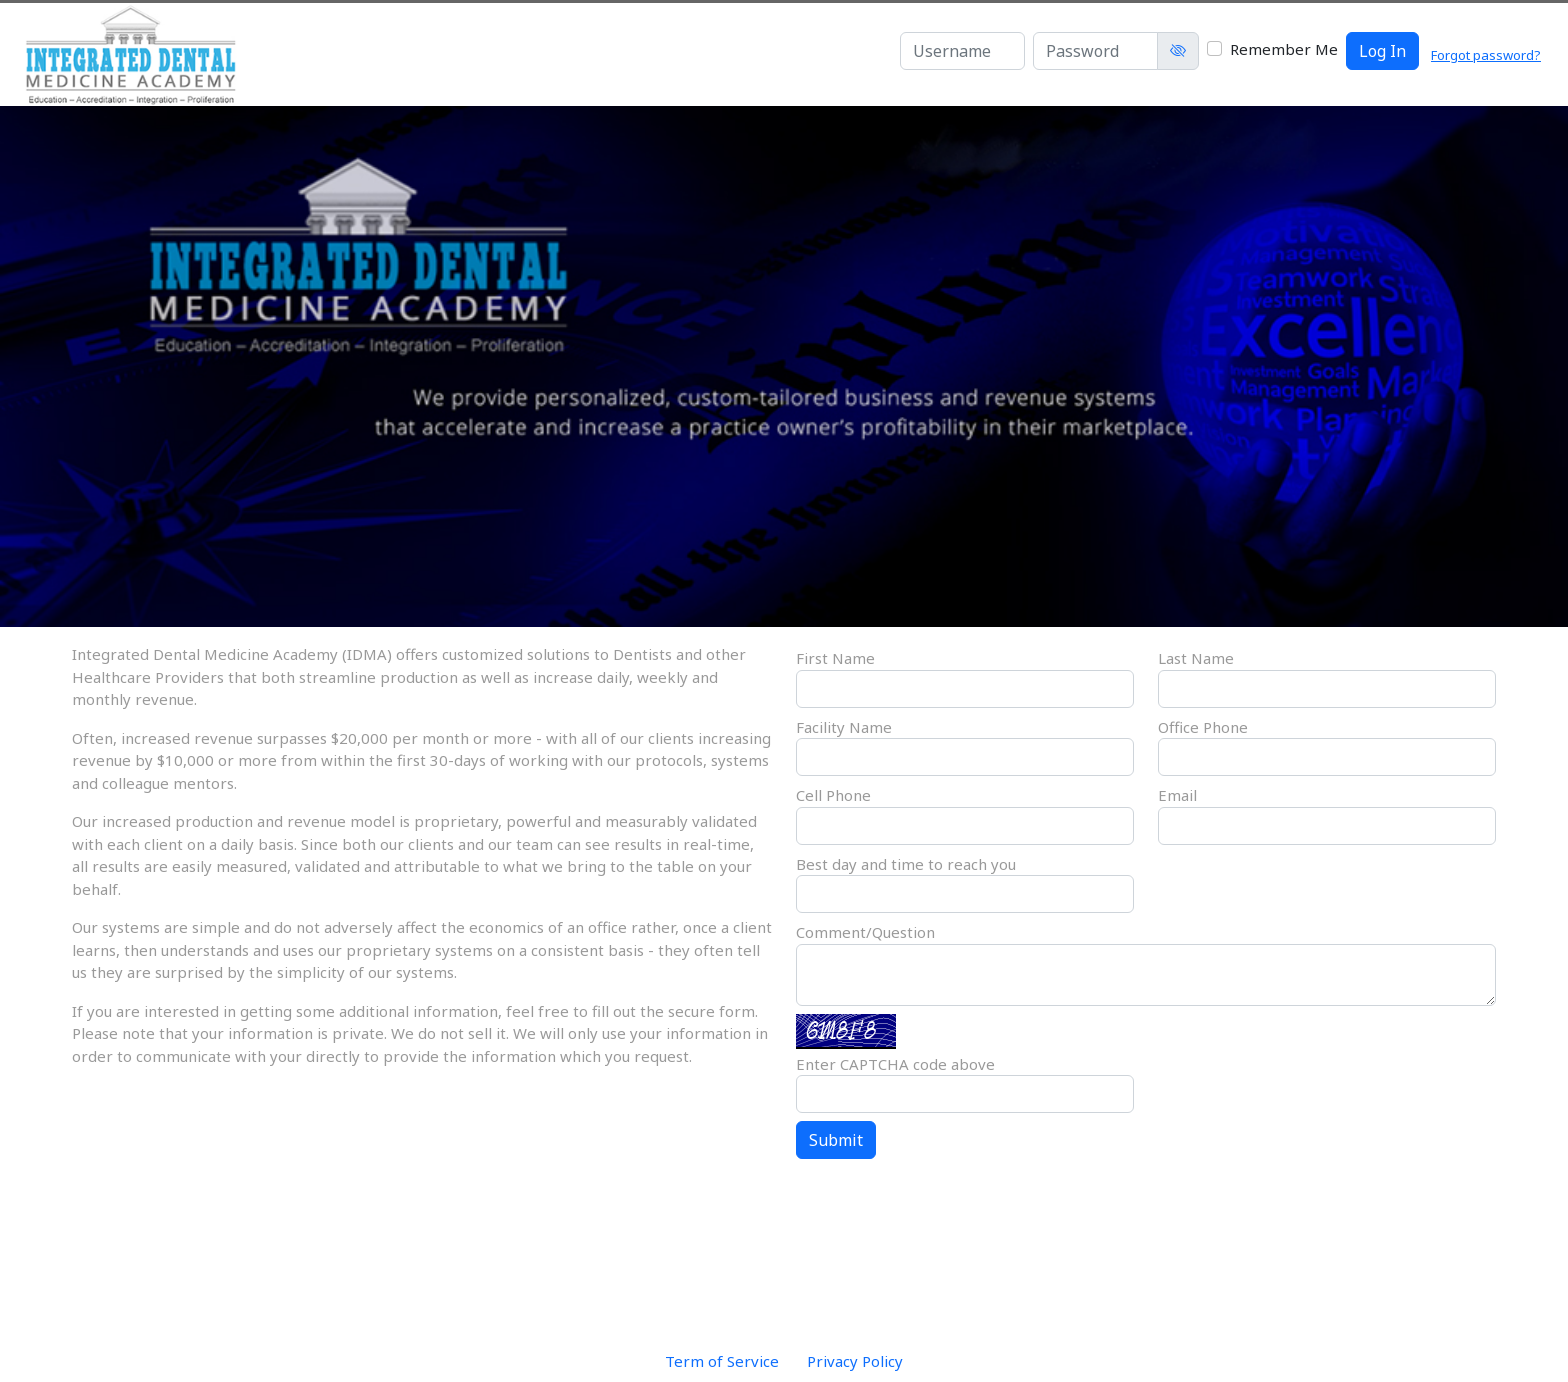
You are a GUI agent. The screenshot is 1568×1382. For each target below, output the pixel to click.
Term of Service (722, 1361)
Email (1177, 795)
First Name (835, 658)
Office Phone (1203, 727)
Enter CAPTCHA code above (895, 1064)
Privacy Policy (855, 1361)
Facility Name (844, 727)
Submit (836, 1140)
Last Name (1196, 658)
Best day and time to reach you (906, 864)
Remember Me (1284, 49)
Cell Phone (833, 795)
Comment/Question (865, 932)
